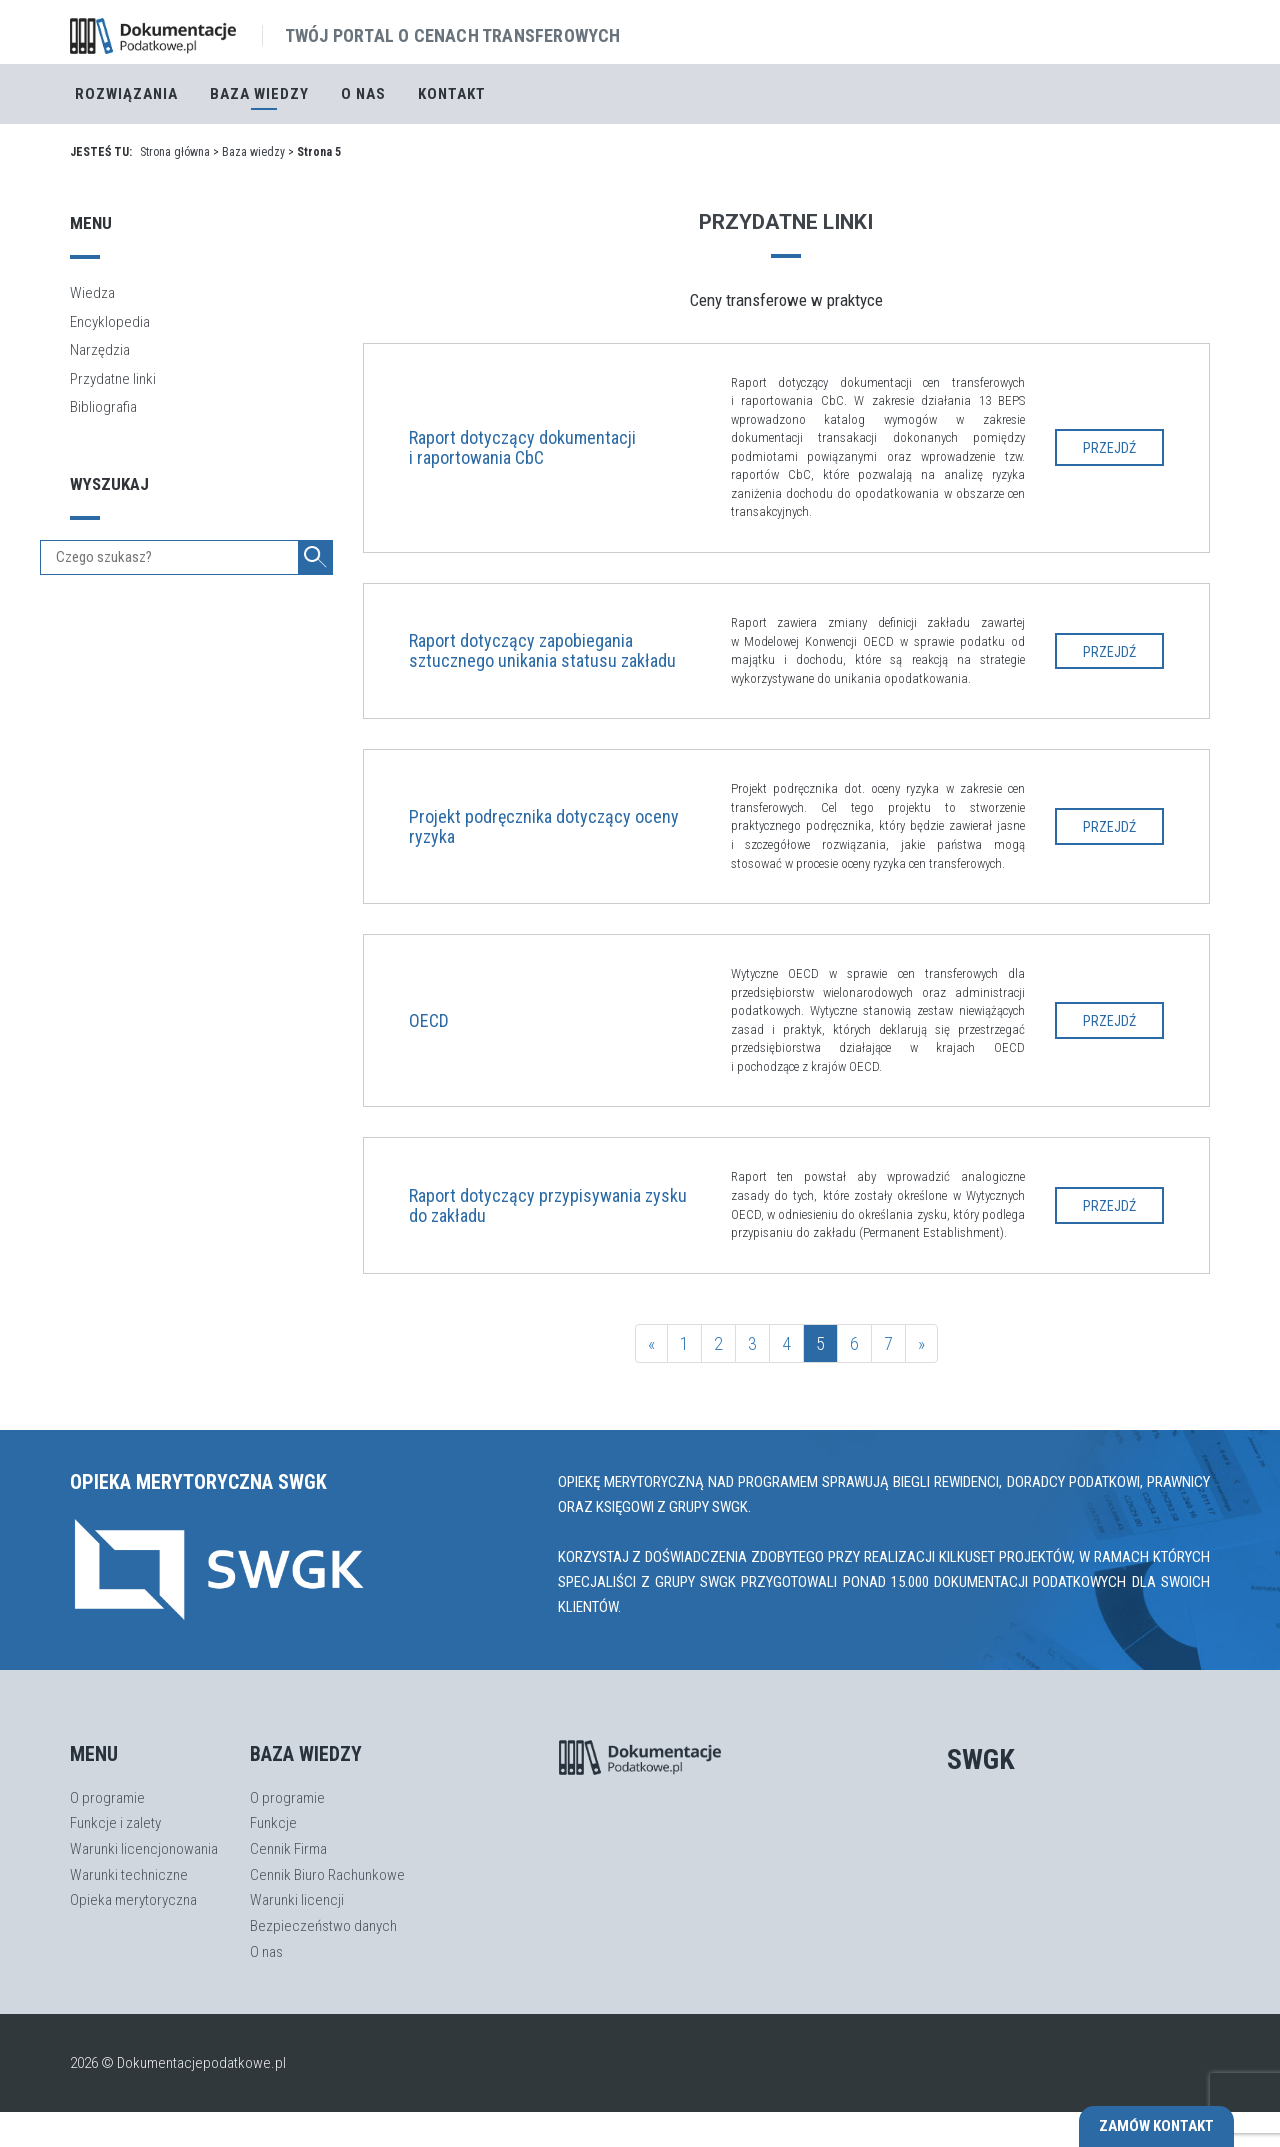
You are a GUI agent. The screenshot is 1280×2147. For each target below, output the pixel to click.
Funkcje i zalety (115, 1823)
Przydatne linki (113, 379)
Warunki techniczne (129, 1875)
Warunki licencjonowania (144, 1849)
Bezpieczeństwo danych (323, 1926)
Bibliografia (103, 407)
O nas (363, 94)
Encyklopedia (110, 322)
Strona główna (175, 152)
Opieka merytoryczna (133, 1900)
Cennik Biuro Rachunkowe (327, 1875)
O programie (107, 1798)
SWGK (981, 1759)
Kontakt (452, 94)
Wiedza (92, 293)
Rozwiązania (126, 94)
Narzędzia (100, 350)
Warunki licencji (297, 1900)
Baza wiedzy (253, 152)
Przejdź (1109, 448)
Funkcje (273, 1823)
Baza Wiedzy (259, 94)
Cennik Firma (288, 1849)
